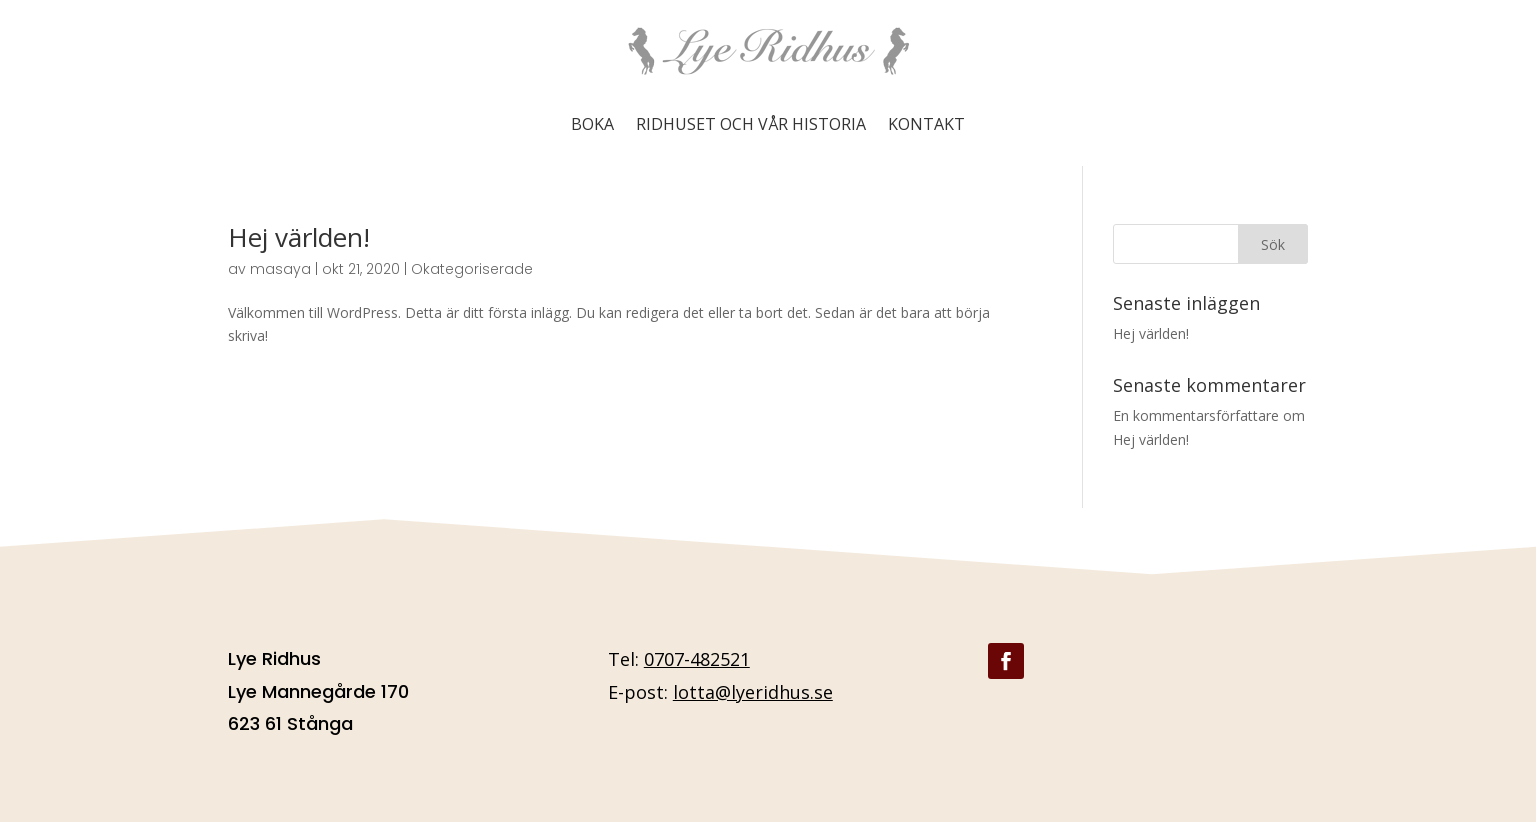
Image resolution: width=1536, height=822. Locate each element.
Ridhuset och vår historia (751, 124)
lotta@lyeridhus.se (753, 692)
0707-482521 (697, 659)
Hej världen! (299, 237)
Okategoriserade (472, 269)
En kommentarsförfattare (1196, 415)
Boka (592, 124)
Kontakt (926, 124)
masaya (280, 269)
